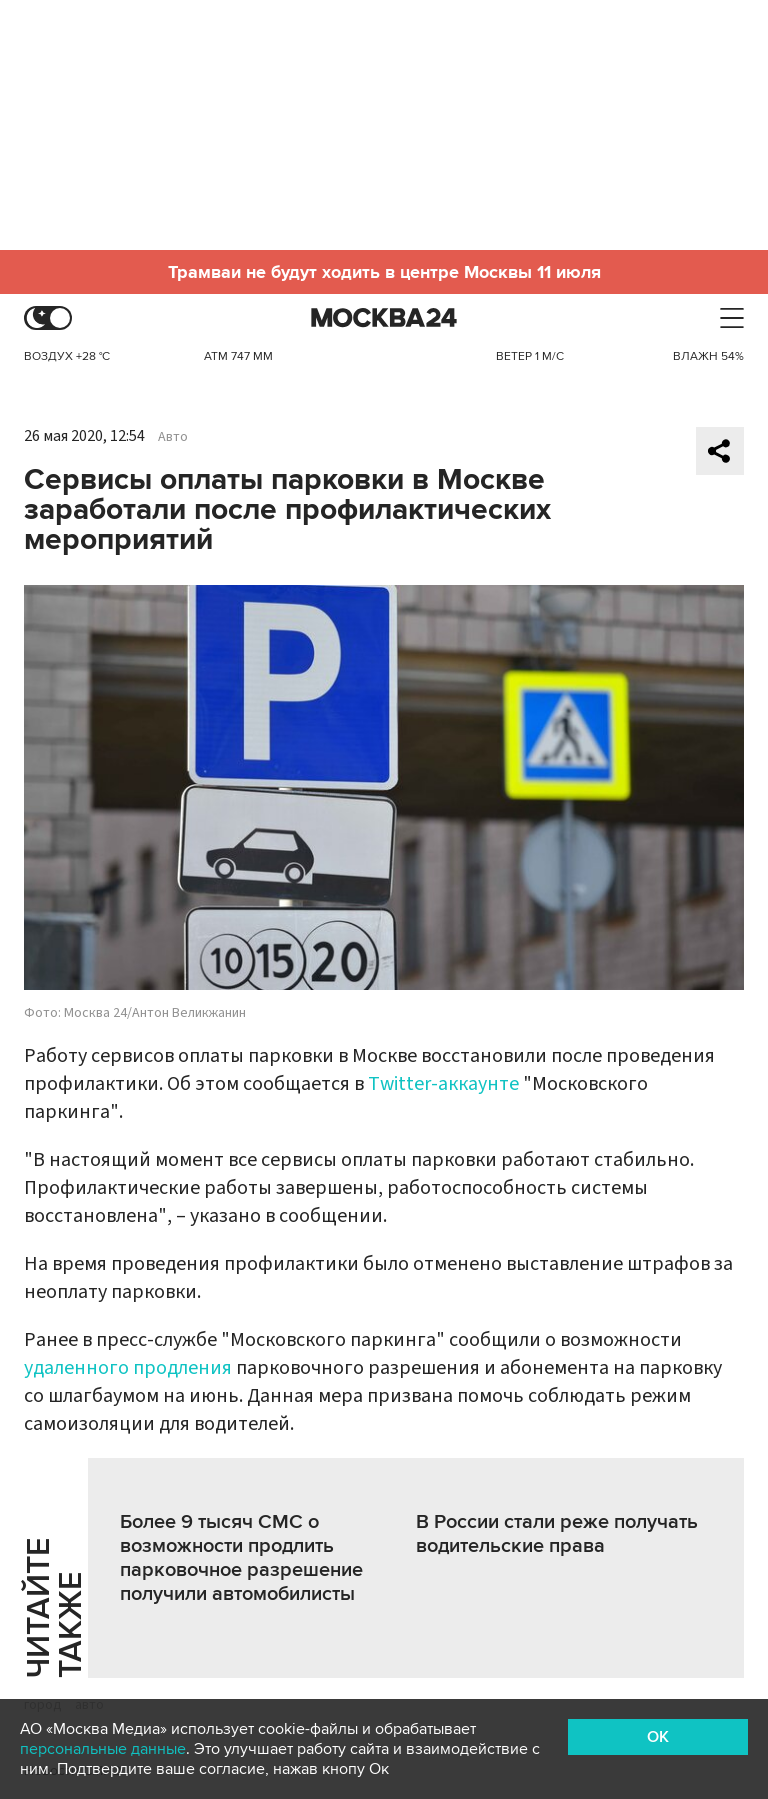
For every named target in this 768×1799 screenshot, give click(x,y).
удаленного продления (128, 1368)
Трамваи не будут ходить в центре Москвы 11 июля (384, 272)
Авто (173, 437)
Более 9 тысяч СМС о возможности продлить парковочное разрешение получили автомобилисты (241, 1558)
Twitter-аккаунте (443, 1084)
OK (658, 1737)
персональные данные (103, 1749)
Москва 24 (384, 318)
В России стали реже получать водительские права (557, 1534)
